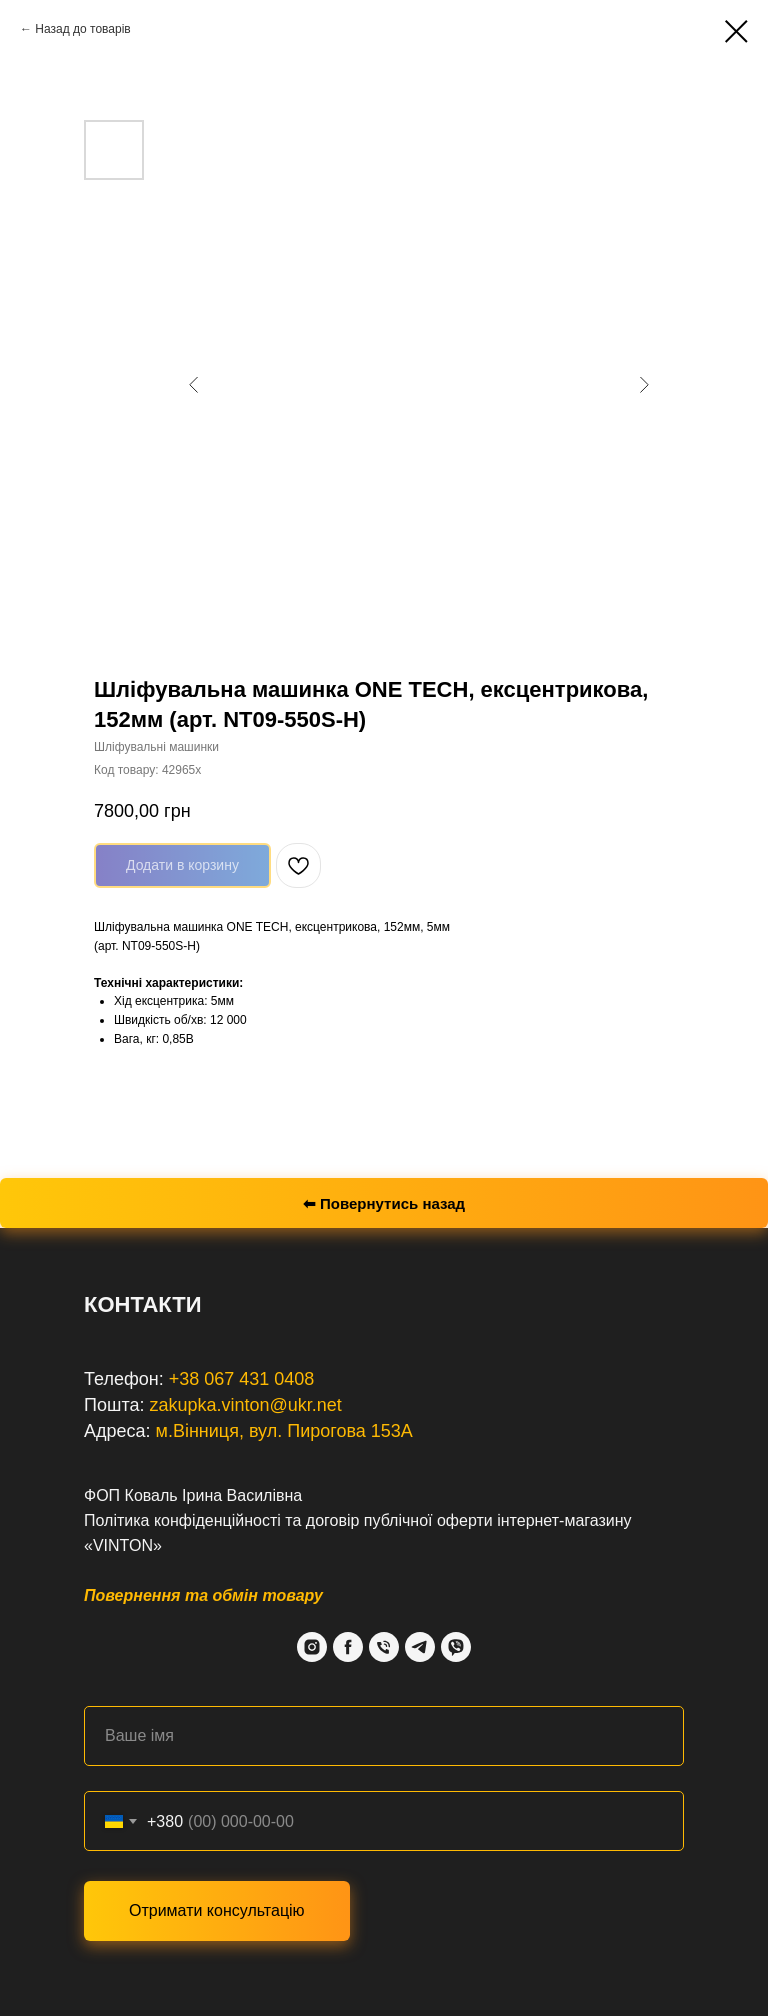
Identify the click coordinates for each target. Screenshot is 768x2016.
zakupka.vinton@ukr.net (245, 1405)
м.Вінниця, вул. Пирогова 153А (284, 1431)
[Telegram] (420, 1647)
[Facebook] (348, 1647)
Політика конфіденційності (182, 1520)
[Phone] (384, 1647)
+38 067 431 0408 (242, 1379)
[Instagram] (312, 1647)
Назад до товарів (82, 29)
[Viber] (456, 1647)
